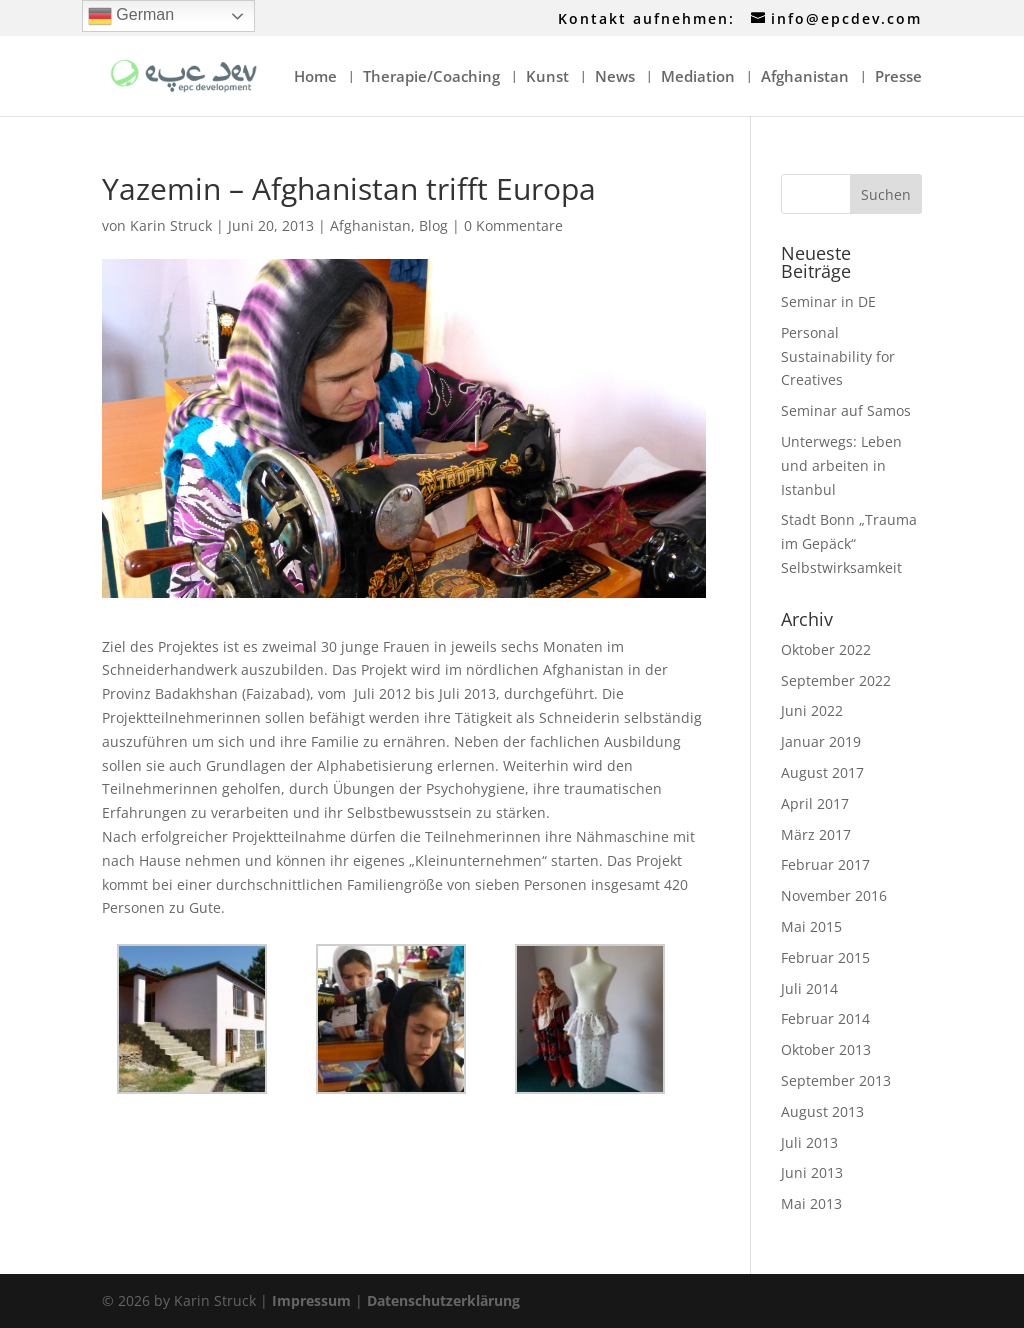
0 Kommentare (513, 225)
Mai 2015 (811, 926)
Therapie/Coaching (431, 77)
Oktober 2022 (826, 649)
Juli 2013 (809, 1142)
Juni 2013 (812, 1172)
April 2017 (815, 803)
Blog (433, 225)
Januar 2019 (821, 741)
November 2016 (834, 895)
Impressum (311, 1300)
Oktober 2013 (826, 1049)
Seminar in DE (828, 301)
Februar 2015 (825, 957)
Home (315, 77)
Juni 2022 (812, 710)
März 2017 (816, 834)
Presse (898, 77)
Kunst (547, 77)
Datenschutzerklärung (443, 1300)
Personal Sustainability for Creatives (838, 356)
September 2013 (836, 1080)
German (131, 16)
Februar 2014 (825, 1018)
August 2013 (822, 1111)
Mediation (698, 77)
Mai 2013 (811, 1203)
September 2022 (836, 680)
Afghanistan (805, 77)
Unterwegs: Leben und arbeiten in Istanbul (841, 465)
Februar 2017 (825, 864)
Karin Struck (171, 225)
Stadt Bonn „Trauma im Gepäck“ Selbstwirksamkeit (849, 543)
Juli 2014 (809, 988)
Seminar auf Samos (846, 410)
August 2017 (822, 772)
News (615, 77)
